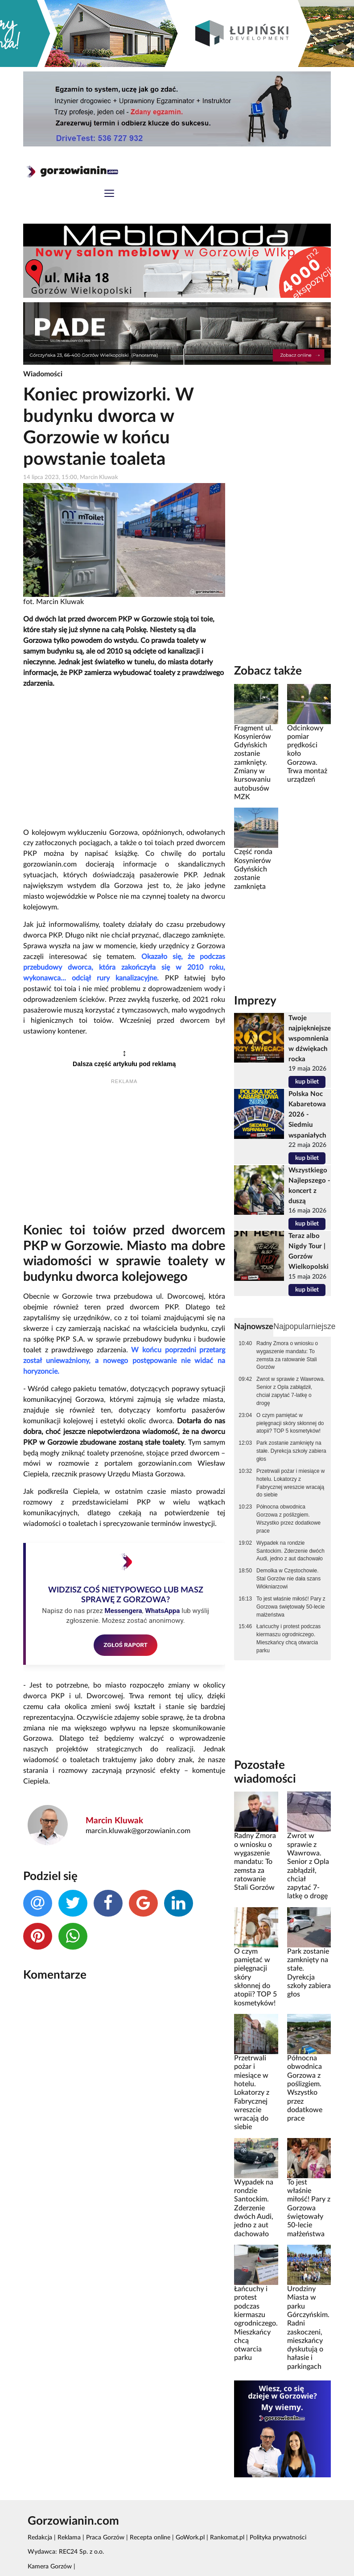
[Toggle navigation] (109, 194)
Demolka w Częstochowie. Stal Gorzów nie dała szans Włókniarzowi (288, 1578)
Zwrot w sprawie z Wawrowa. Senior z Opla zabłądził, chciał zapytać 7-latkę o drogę (290, 1391)
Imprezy (255, 1001)
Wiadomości (42, 374)
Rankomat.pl (227, 2537)
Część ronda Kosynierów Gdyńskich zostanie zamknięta (253, 869)
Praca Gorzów (105, 2537)
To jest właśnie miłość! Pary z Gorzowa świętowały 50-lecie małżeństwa (290, 1607)
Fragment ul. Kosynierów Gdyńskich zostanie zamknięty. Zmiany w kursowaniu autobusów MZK (253, 763)
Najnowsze (253, 1326)
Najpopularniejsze (304, 1326)
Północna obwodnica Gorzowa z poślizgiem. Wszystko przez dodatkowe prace (288, 1519)
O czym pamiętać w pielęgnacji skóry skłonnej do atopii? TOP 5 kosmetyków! (290, 1423)
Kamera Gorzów (50, 2566)
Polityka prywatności (278, 2537)
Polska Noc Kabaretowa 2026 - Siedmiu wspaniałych (307, 1114)
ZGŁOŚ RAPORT (125, 1644)
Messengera (123, 1611)
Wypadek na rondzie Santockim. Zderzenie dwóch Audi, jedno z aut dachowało (290, 1551)
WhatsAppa (162, 1611)
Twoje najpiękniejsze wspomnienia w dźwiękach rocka (309, 1039)
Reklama (69, 2537)
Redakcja (40, 2537)
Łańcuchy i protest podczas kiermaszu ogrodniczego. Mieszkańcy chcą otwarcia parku (288, 1638)
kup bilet (307, 1082)
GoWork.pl (190, 2537)
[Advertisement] (124, 758)
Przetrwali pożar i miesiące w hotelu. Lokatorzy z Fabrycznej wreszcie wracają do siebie (290, 1483)
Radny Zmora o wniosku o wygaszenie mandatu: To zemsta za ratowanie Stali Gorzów (287, 1355)
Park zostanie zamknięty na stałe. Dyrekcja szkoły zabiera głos (291, 1451)
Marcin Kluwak (114, 1821)
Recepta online (150, 2537)
